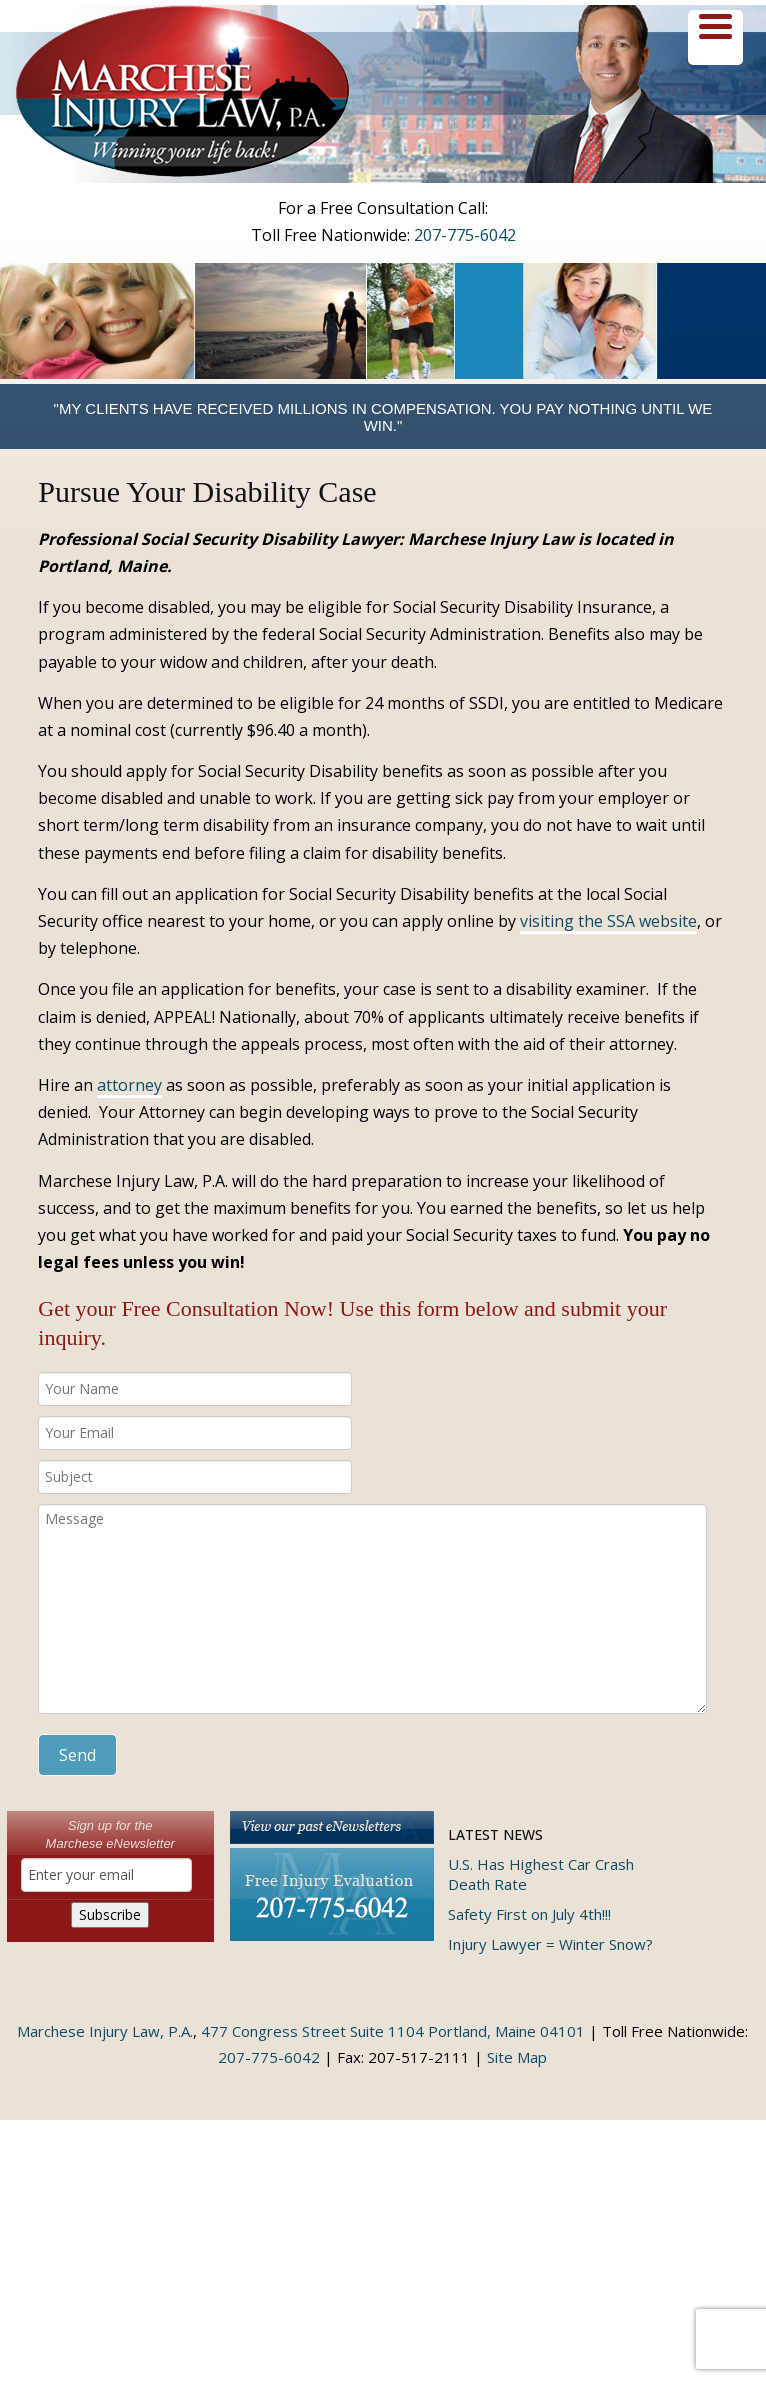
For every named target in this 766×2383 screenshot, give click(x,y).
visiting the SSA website (608, 921)
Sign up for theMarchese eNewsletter (110, 1834)
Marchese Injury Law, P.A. (105, 2031)
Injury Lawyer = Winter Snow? (550, 1944)
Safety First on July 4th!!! (529, 1914)
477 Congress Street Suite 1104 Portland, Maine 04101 (393, 2031)
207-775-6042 (465, 235)
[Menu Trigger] (715, 37)
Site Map (517, 2057)
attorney (129, 1085)
